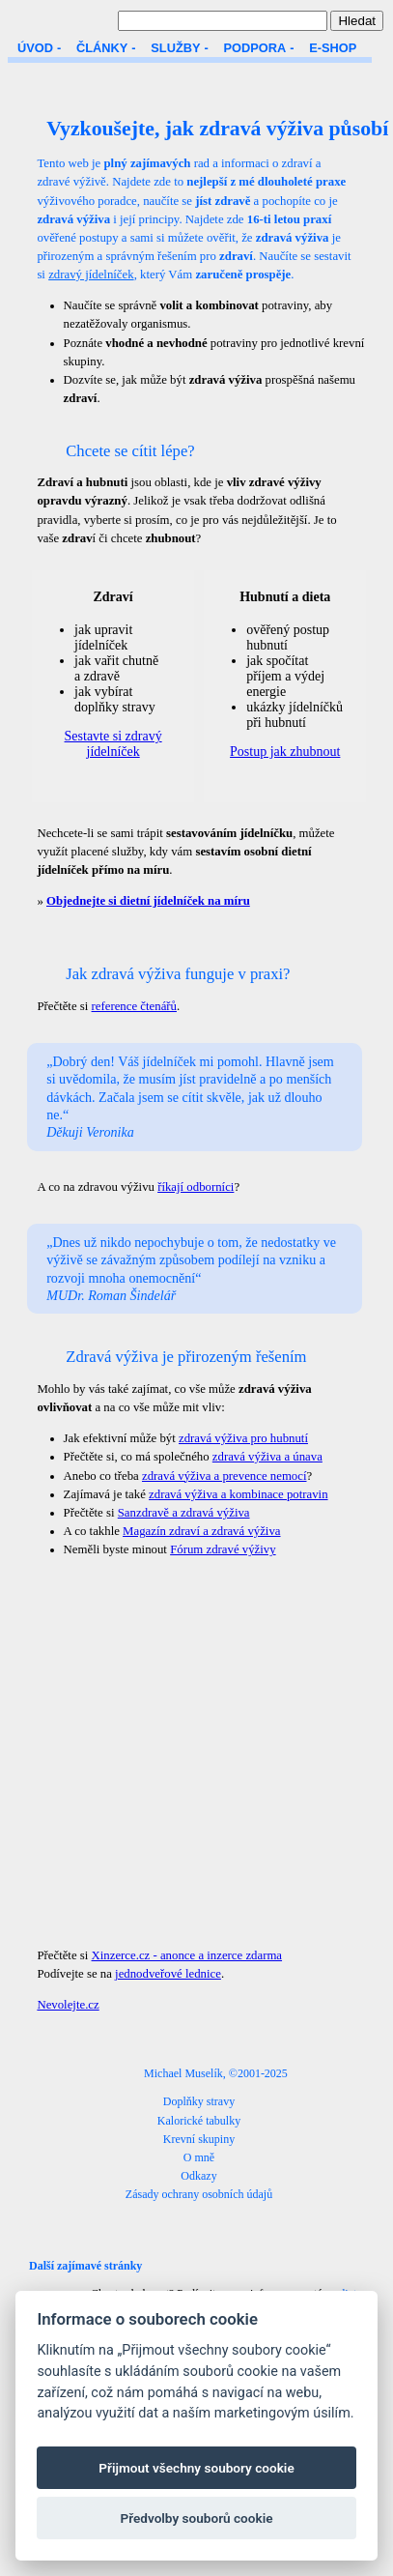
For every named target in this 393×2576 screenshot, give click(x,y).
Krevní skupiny (199, 2139)
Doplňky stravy (199, 2101)
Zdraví (112, 597)
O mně (198, 2157)
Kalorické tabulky (198, 2120)
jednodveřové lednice (168, 1974)
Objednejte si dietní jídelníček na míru (148, 901)
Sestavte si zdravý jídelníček (113, 744)
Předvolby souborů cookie (196, 2518)
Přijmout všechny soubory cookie (196, 2467)
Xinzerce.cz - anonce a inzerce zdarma (187, 1955)
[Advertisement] (181, 1753)
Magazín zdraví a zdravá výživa (201, 1531)
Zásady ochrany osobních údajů (199, 2194)
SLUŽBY (175, 48)
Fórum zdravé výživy (222, 1549)
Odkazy (198, 2176)
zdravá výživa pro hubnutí (243, 1438)
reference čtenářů (134, 1006)
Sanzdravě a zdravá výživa (184, 1513)
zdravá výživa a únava (267, 1456)
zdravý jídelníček (90, 274)
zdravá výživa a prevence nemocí (224, 1476)
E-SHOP (332, 48)
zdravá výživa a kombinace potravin (238, 1494)
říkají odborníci (195, 1187)
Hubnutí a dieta (284, 597)
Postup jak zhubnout (285, 751)
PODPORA (255, 48)
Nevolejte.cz (67, 2005)
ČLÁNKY (101, 48)
